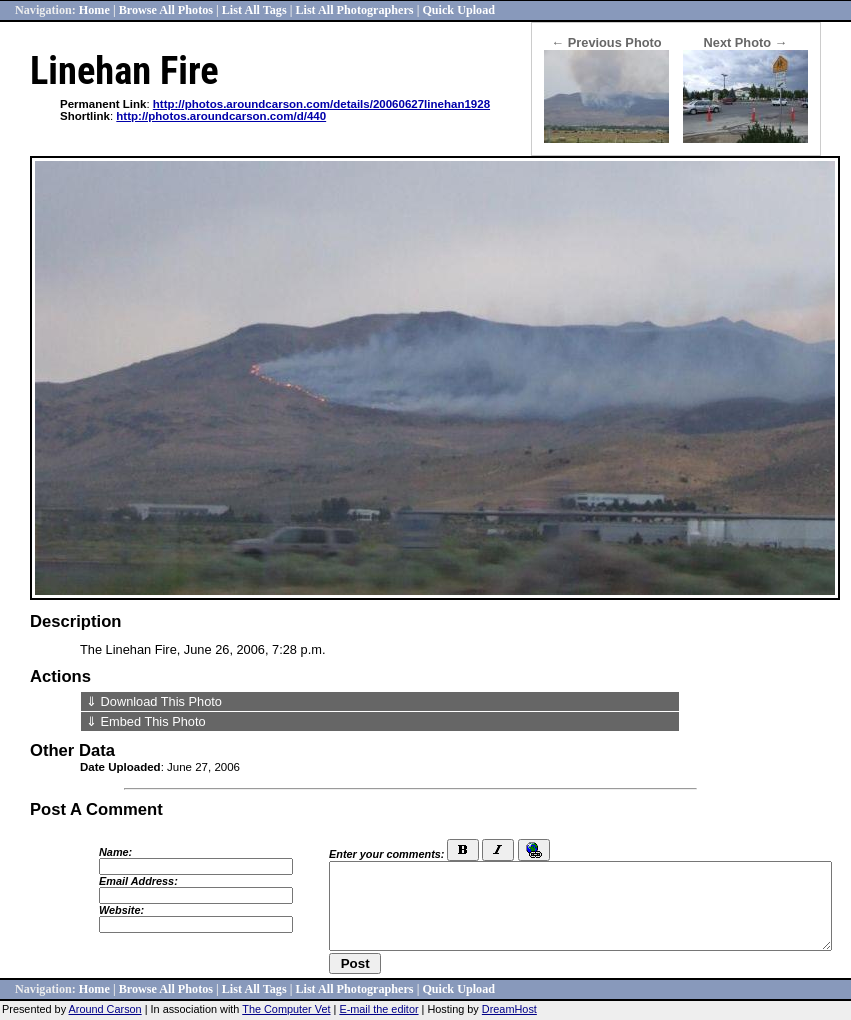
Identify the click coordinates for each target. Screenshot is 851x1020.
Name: (115, 852)
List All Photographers (354, 10)
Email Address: (138, 881)
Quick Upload (458, 10)
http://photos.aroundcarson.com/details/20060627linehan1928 (321, 104)
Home (94, 10)
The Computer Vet (286, 1009)
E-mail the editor (378, 1009)
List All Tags (254, 10)
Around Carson (105, 1009)
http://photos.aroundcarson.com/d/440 (221, 116)
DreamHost (509, 1009)
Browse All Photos (166, 10)
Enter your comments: (386, 854)
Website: (121, 910)
